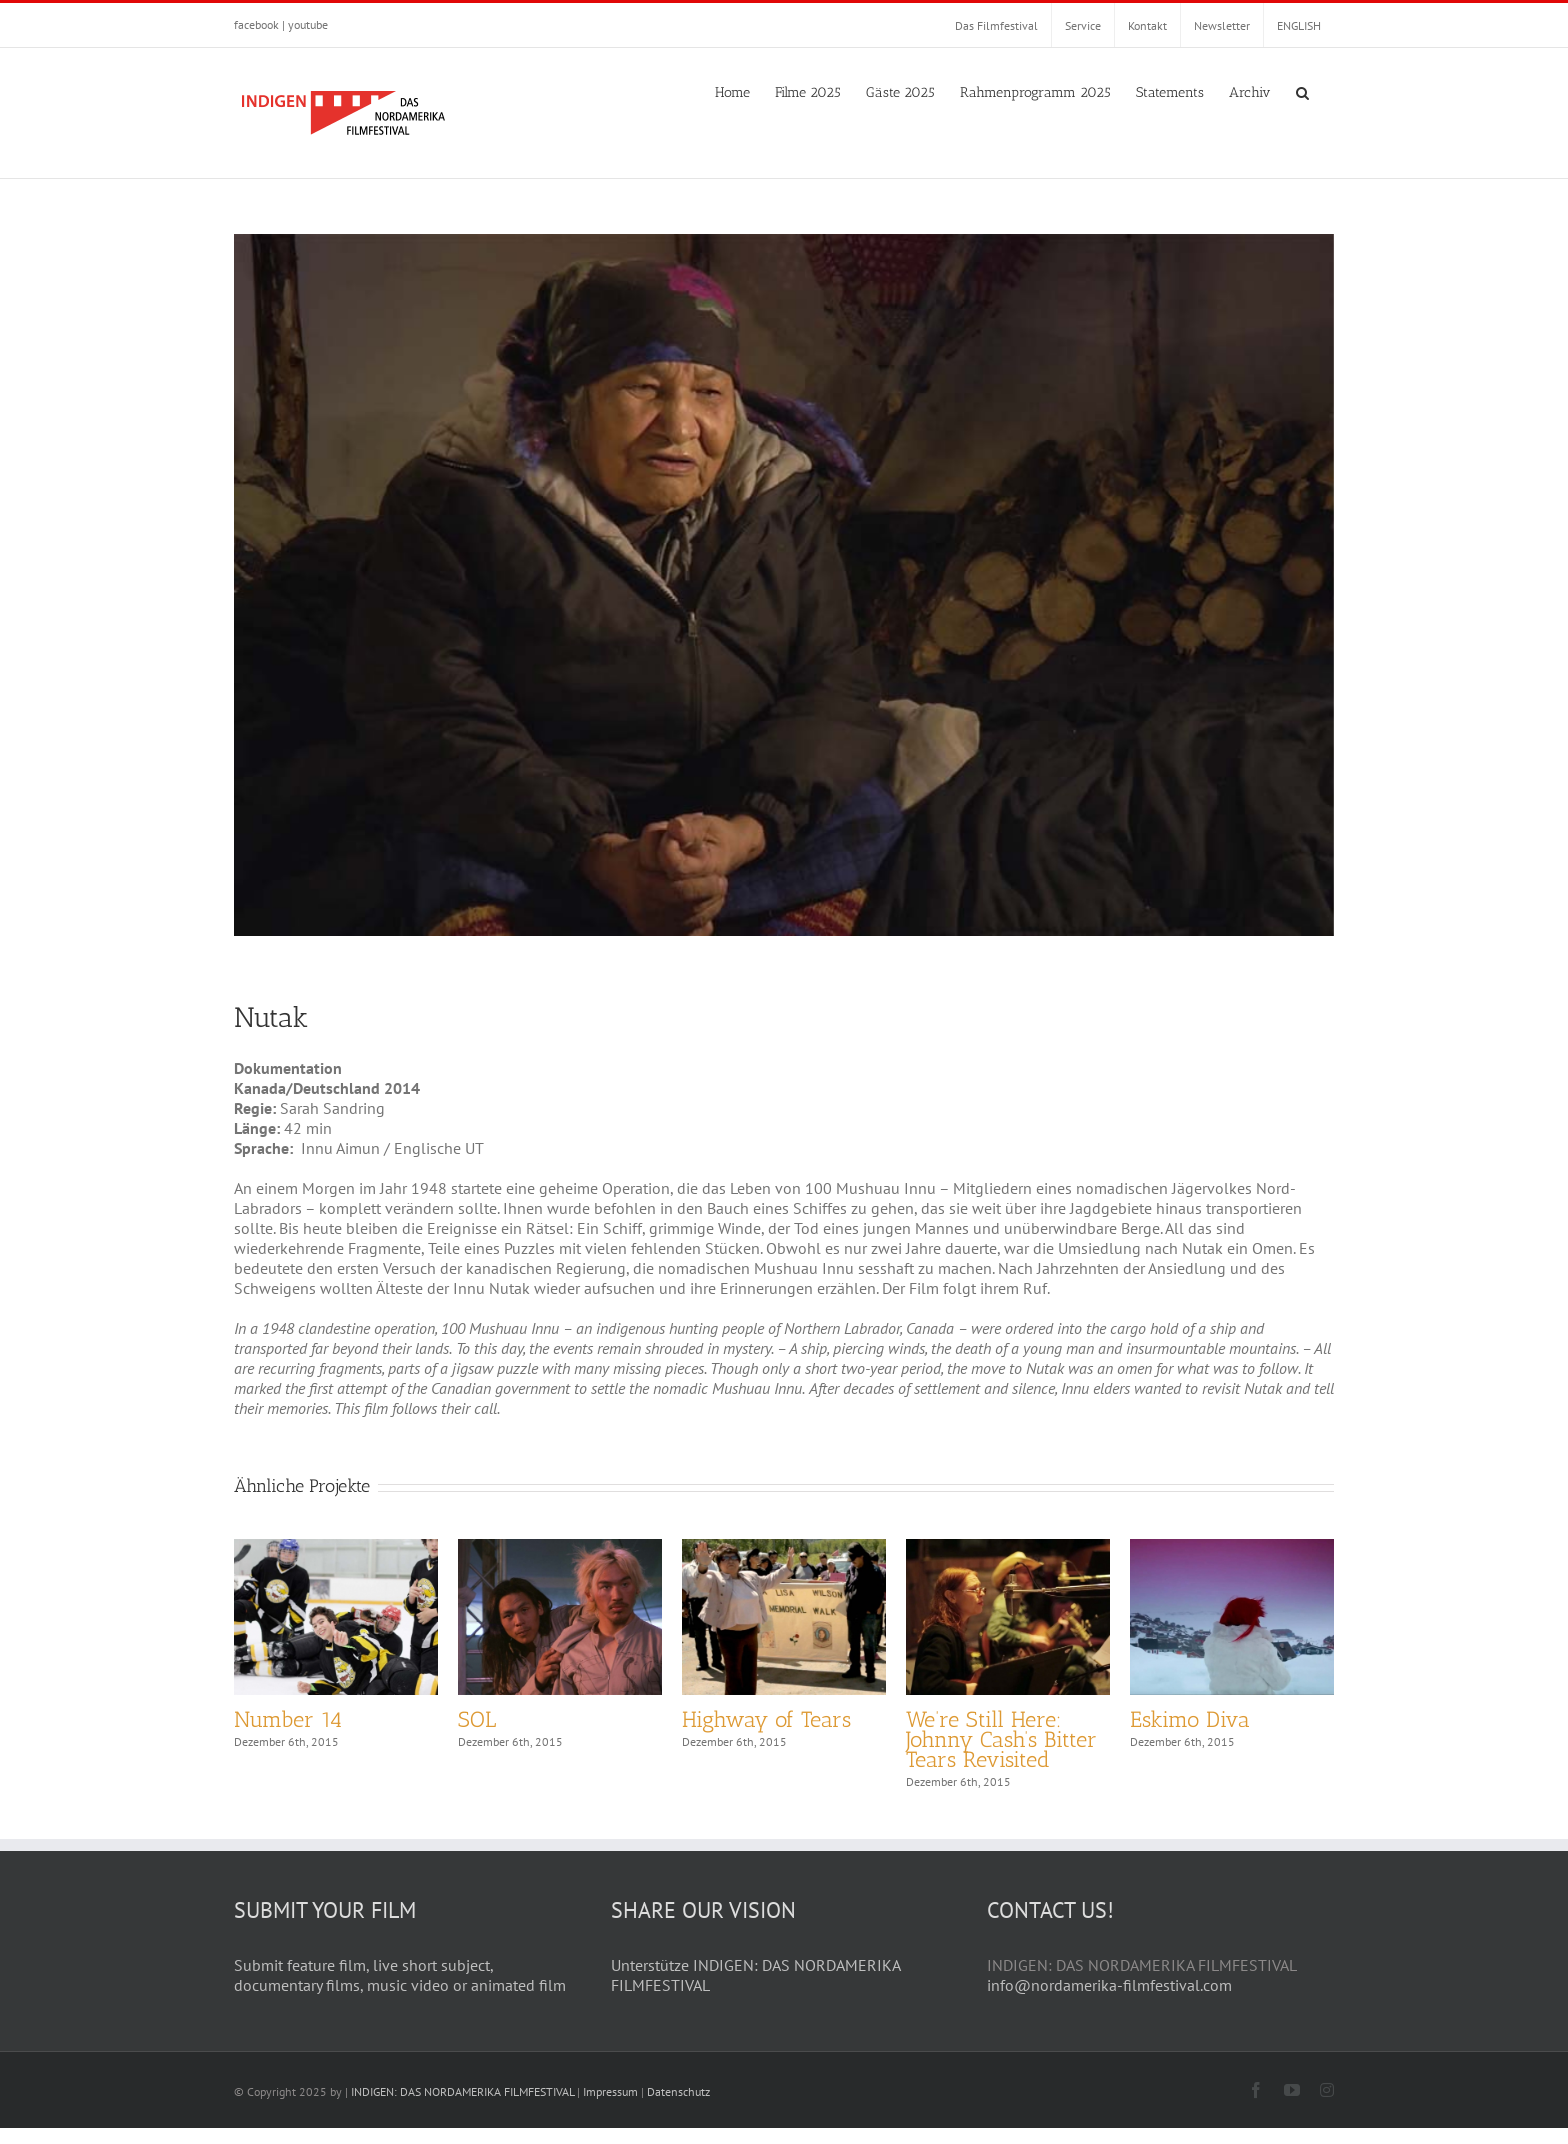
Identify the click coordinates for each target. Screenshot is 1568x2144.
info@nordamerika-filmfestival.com (1109, 2001)
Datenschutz (678, 2107)
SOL (477, 1719)
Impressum (610, 2107)
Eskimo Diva (1190, 1719)
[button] (1302, 91)
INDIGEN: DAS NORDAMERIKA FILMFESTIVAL (462, 2107)
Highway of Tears (766, 1719)
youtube (308, 24)
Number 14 (288, 1719)
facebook (256, 24)
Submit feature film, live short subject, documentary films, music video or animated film (400, 1991)
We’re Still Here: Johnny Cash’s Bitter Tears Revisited (1001, 1739)
